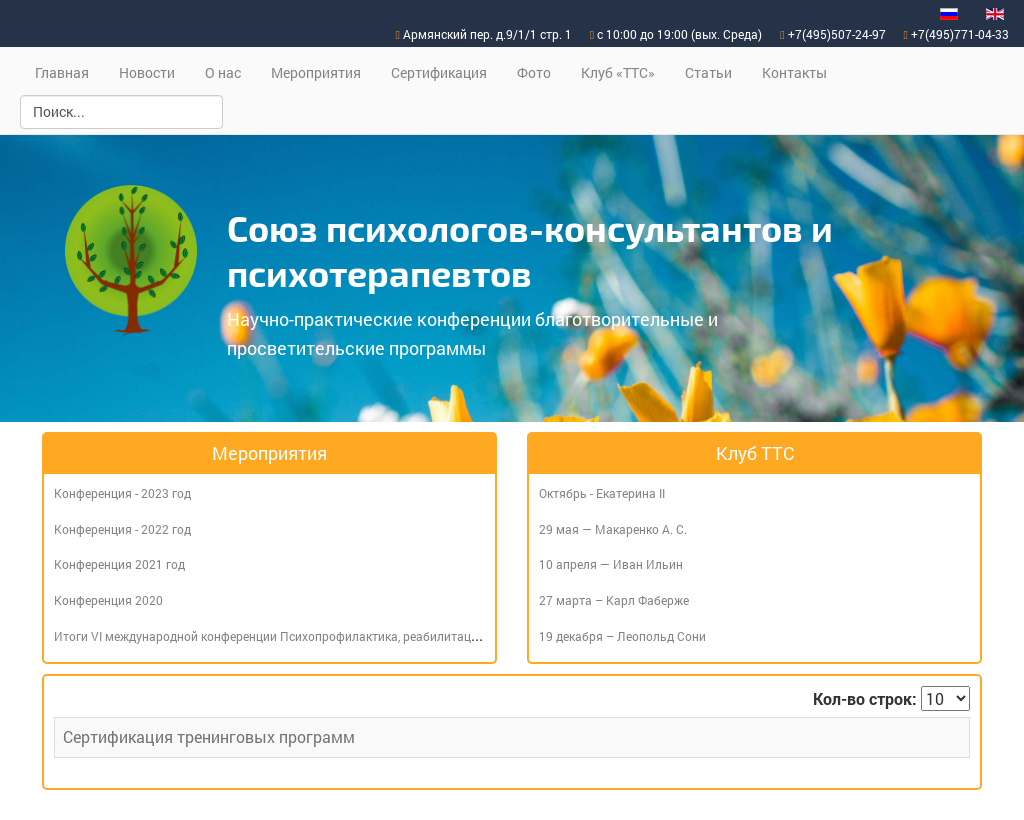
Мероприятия (316, 72)
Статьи (708, 72)
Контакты (794, 72)
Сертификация (439, 72)
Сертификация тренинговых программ (209, 736)
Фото (534, 72)
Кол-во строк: (865, 698)
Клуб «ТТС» (618, 72)
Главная (62, 72)
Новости (147, 72)
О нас (223, 72)
